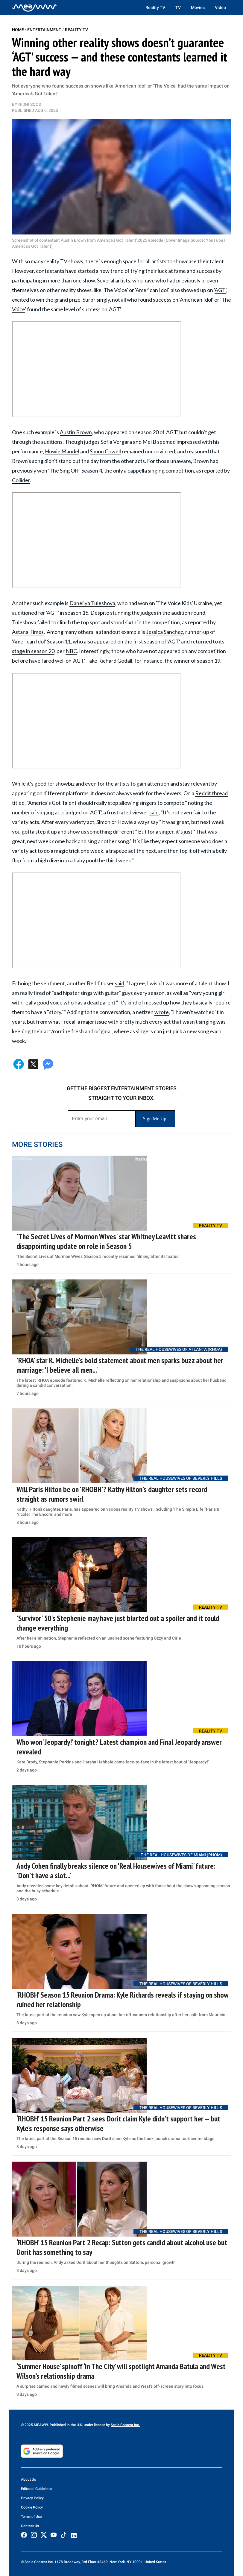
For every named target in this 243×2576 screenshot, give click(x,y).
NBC (71, 651)
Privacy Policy (32, 2498)
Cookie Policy (32, 2507)
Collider (21, 480)
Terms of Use (31, 2517)
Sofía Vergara (116, 441)
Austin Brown (76, 432)
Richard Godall (115, 660)
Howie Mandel (62, 451)
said (154, 812)
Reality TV (155, 7)
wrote (161, 1012)
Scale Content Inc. (125, 2425)
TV (178, 7)
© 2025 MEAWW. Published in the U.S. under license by (66, 2425)
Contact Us (30, 2526)
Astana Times (28, 631)
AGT (220, 290)
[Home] (34, 7)
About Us (28, 2479)
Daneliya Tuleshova (92, 603)
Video (220, 7)
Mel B (149, 441)
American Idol (196, 299)
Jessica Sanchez (164, 631)
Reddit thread (211, 793)
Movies (198, 7)
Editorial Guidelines (36, 2489)
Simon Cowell (105, 451)
